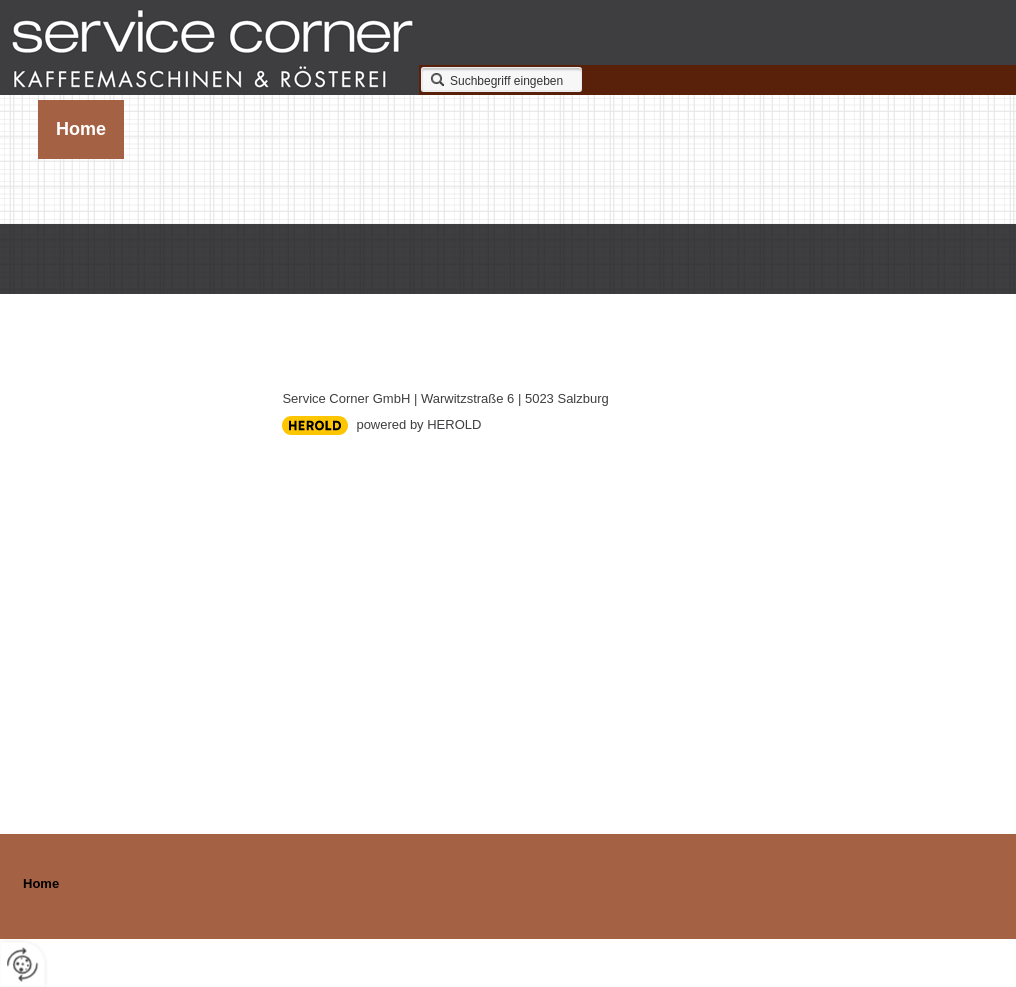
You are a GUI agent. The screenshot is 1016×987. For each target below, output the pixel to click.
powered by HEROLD (418, 424)
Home (81, 129)
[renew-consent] (22, 964)
